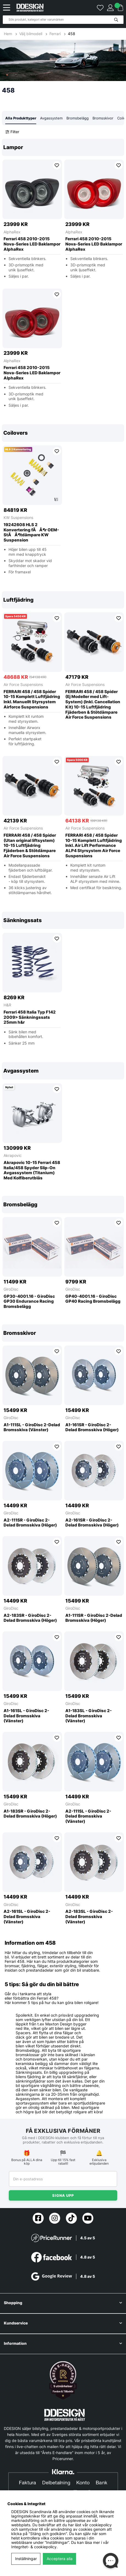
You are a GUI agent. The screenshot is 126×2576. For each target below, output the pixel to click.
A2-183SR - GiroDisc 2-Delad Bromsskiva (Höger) (30, 1618)
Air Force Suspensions (23, 684)
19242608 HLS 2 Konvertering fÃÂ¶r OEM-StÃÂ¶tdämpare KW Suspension (31, 532)
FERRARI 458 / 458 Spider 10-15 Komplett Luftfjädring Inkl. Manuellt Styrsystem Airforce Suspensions (32, 699)
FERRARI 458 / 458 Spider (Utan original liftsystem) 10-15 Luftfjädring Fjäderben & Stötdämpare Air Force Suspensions (30, 845)
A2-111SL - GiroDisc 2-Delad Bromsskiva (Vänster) (88, 1816)
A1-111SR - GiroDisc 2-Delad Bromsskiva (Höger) (93, 1618)
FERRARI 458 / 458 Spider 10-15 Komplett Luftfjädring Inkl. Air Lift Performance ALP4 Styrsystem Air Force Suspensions (93, 845)
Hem (8, 34)
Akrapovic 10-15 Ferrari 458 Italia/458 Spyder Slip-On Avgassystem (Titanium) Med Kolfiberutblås (32, 1170)
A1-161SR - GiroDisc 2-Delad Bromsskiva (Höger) (92, 1427)
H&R (7, 1005)
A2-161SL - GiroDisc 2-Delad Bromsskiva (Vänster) (27, 1916)
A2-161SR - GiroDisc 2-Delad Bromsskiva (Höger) (92, 1523)
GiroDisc (11, 1289)
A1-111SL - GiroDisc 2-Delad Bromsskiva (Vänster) (32, 1427)
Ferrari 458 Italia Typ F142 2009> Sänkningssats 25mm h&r (30, 1017)
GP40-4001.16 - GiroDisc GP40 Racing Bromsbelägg (93, 1299)
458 (71, 34)
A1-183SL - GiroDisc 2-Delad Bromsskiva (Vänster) (88, 1716)
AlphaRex (12, 232)
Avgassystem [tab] (51, 118)
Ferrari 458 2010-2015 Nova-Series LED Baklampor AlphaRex (32, 244)
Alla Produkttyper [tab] (20, 118)
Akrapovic (13, 1155)
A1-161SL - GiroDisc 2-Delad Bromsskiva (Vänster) (26, 1716)
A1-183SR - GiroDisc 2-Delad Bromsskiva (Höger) (30, 1814)
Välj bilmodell (30, 34)
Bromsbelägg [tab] (77, 118)
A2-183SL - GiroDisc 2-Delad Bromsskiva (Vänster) (89, 1916)
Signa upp (63, 2195)
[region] (63, 277)
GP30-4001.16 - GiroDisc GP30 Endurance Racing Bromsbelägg (29, 1301)
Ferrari (55, 34)
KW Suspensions (18, 517)
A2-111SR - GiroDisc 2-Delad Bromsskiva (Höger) (30, 1523)
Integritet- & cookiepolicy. (34, 2547)
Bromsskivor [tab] (103, 118)
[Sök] (63, 19)
